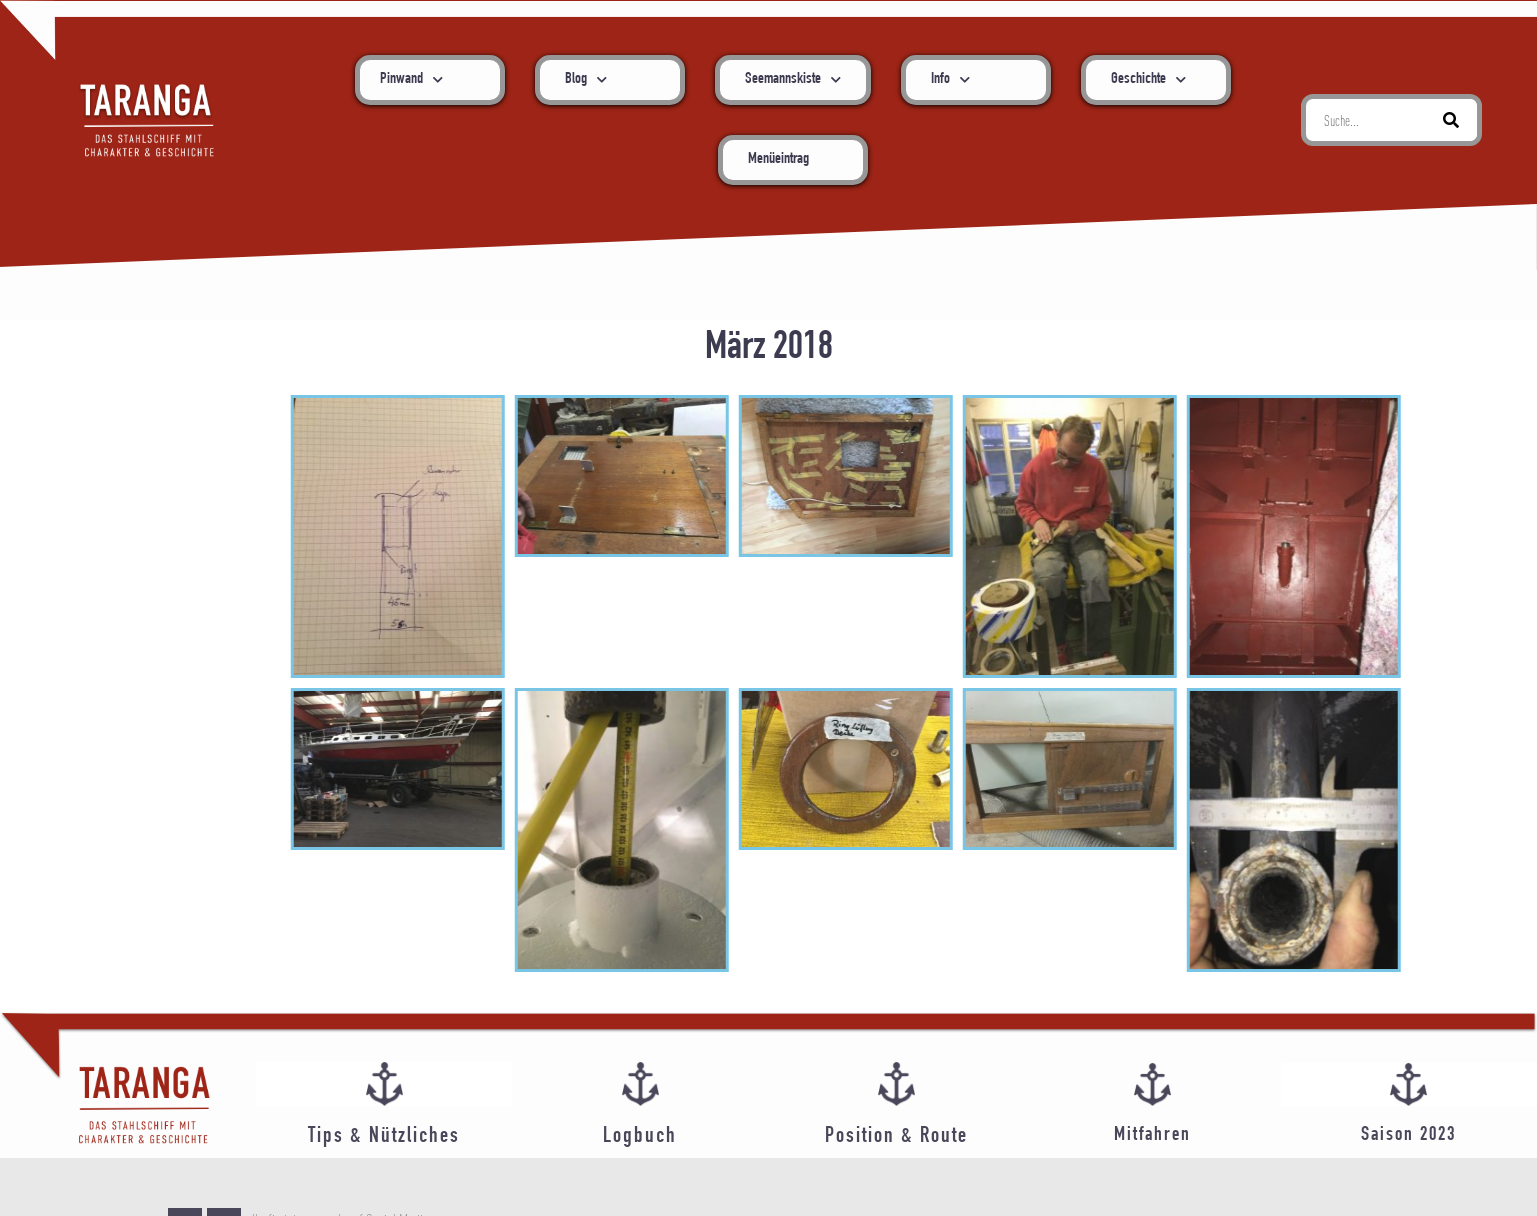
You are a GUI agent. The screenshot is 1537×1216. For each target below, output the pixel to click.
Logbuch (640, 1137)
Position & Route (896, 1137)
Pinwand (411, 79)
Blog (586, 79)
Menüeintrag (778, 160)
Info (950, 79)
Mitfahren (1152, 1135)
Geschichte (1148, 79)
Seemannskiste (793, 79)
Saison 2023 (1408, 1135)
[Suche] (1451, 120)
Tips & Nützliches (384, 1137)
